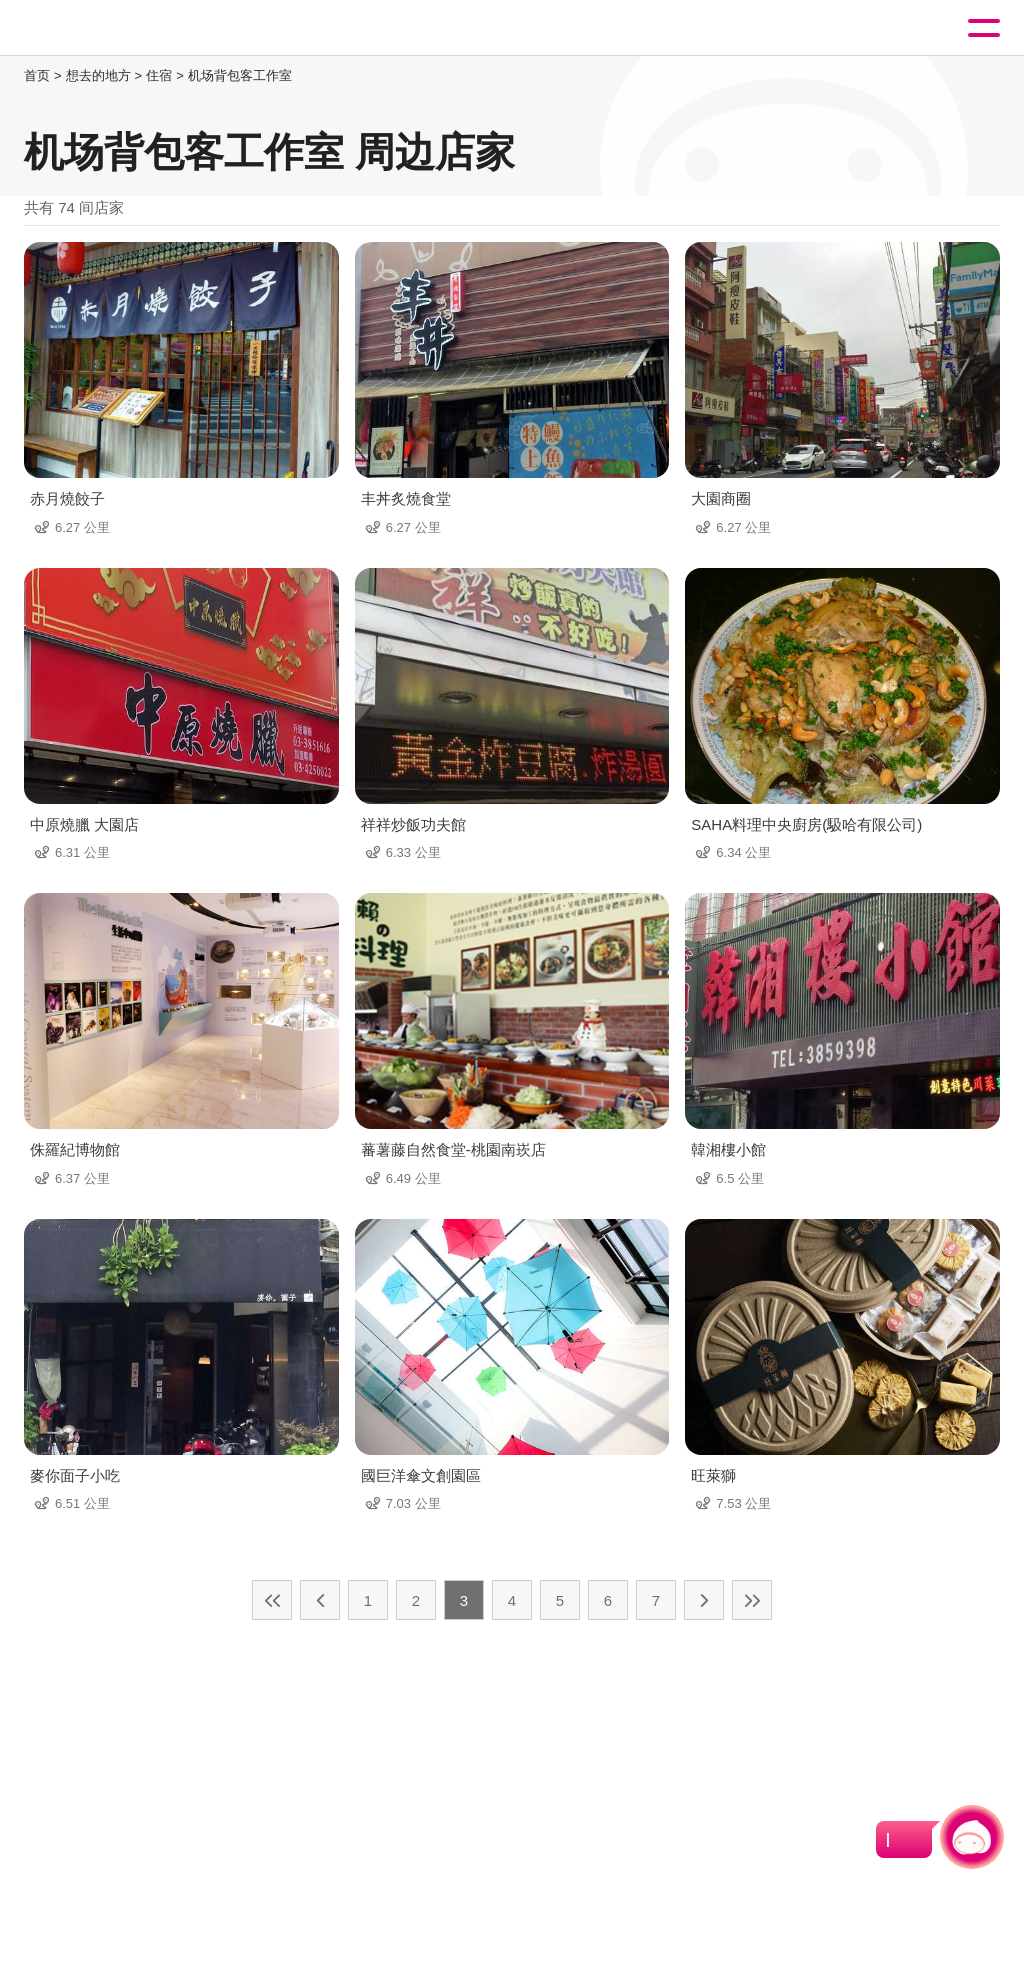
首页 (37, 75)
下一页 (704, 1600)
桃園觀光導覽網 (98, 28)
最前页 (272, 1600)
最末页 (752, 1600)
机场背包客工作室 (240, 75)
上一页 (320, 1600)
